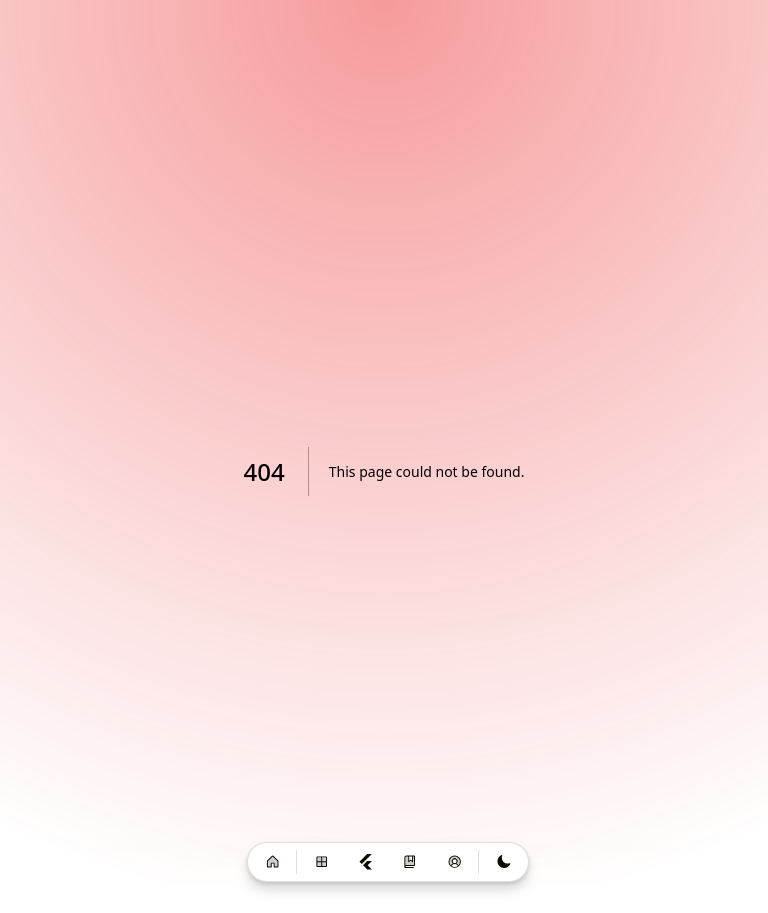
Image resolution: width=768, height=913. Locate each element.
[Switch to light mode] (503, 862)
